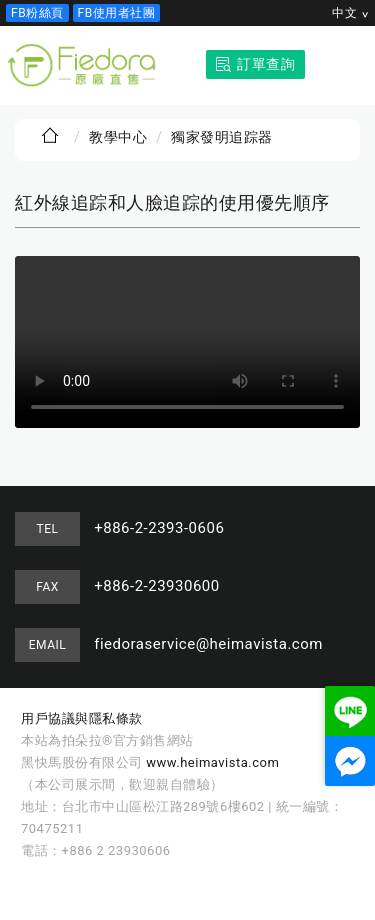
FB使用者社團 (117, 13)
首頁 (50, 136)
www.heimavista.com (212, 762)
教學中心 (118, 137)
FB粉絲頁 (37, 13)
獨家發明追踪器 (222, 137)
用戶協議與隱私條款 (82, 718)
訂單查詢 (266, 64)
